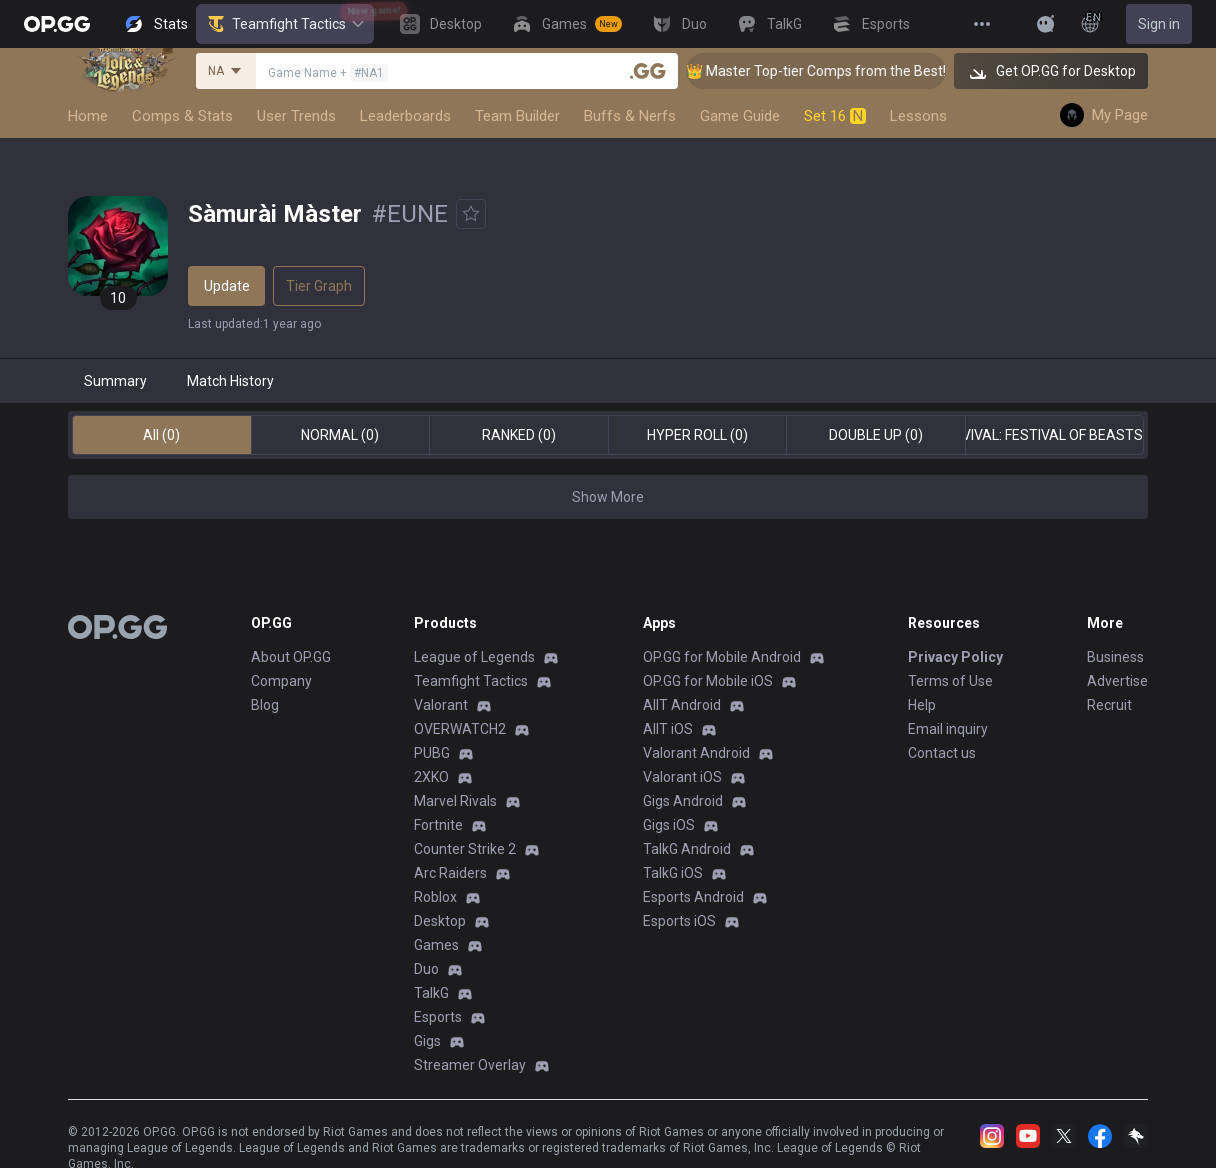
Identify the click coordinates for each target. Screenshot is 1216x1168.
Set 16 (835, 116)
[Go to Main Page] (57, 24)
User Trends (296, 116)
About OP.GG (291, 657)
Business (1115, 657)
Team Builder (517, 116)
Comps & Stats (182, 116)
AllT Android (682, 705)
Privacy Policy (955, 657)
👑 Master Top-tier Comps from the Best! (835, 71)
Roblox (435, 897)
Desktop (440, 921)
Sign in (1159, 24)
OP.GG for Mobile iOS (708, 681)
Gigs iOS (669, 825)
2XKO (431, 777)
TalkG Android (687, 849)
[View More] (982, 24)
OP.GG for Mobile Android (722, 657)
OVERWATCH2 (460, 729)
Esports (438, 1017)
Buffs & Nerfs (630, 116)
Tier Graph (319, 286)
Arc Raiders (450, 873)
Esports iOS (679, 921)
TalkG (431, 993)
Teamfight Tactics (285, 24)
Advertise (1117, 681)
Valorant (441, 705)
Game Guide (740, 116)
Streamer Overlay (470, 1065)
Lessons (918, 116)
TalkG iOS (673, 873)
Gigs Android (683, 801)
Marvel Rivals (455, 801)
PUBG (432, 753)
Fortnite (438, 825)
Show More (608, 497)
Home (88, 116)
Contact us (942, 753)
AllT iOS (668, 729)
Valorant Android (696, 753)
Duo (426, 969)
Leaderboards (405, 116)
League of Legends (474, 657)
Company (281, 681)
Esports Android (693, 897)
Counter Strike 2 (465, 849)
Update (227, 286)
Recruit (1109, 705)
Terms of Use (950, 681)
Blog (265, 705)
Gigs (427, 1041)
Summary (115, 381)
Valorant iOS (682, 777)
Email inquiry (948, 729)
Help (922, 705)
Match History (230, 381)
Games (436, 945)
